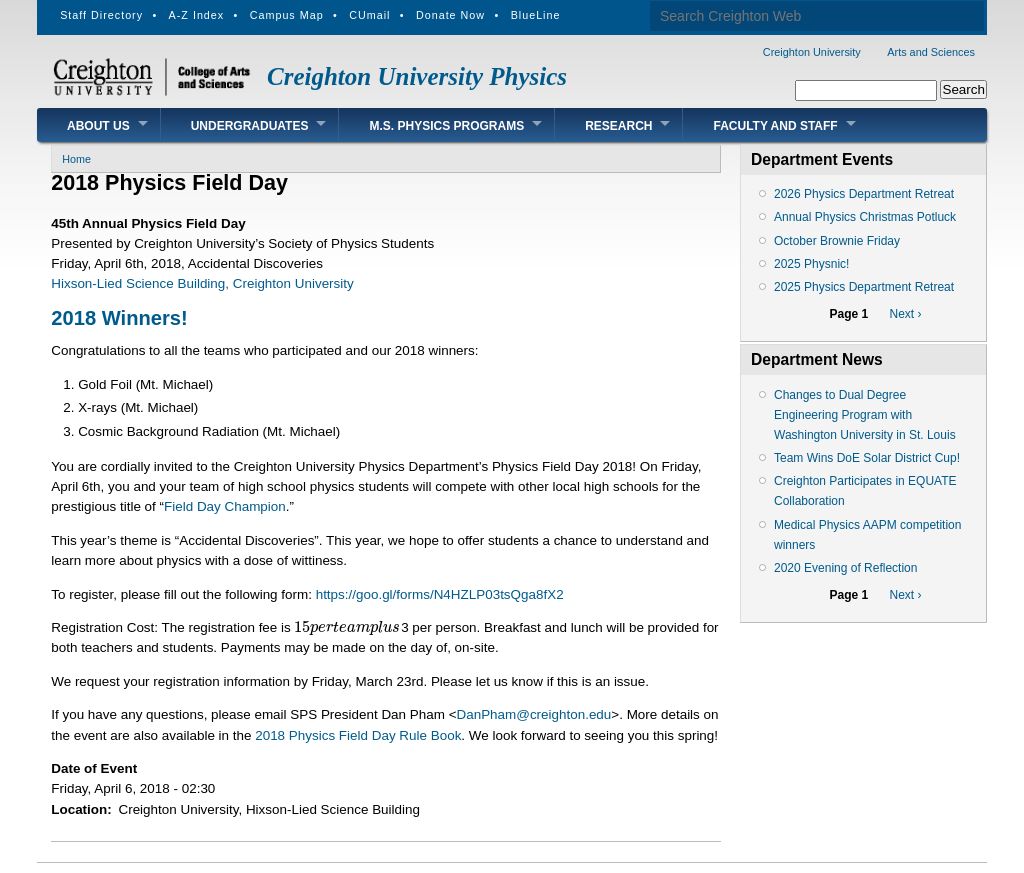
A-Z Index (197, 15)
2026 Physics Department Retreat (864, 194)
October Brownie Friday (837, 241)
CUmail (369, 15)
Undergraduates (250, 126)
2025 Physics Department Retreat (864, 287)
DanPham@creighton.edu (533, 714)
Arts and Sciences (931, 52)
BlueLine (536, 15)
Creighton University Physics (417, 76)
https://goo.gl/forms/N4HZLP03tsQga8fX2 (440, 594)
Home (76, 159)
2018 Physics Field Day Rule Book (358, 735)
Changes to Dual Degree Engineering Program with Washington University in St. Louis (865, 415)
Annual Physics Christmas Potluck (865, 217)
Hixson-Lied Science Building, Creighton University (202, 283)
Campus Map (287, 15)
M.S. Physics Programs (446, 126)
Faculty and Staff (775, 126)
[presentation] (347, 627)
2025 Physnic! (811, 264)
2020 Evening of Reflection (845, 568)
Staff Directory (101, 15)
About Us (98, 126)
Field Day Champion (225, 506)
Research (618, 126)
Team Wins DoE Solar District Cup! (867, 458)
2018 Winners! (119, 318)
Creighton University (812, 52)
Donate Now (450, 15)
